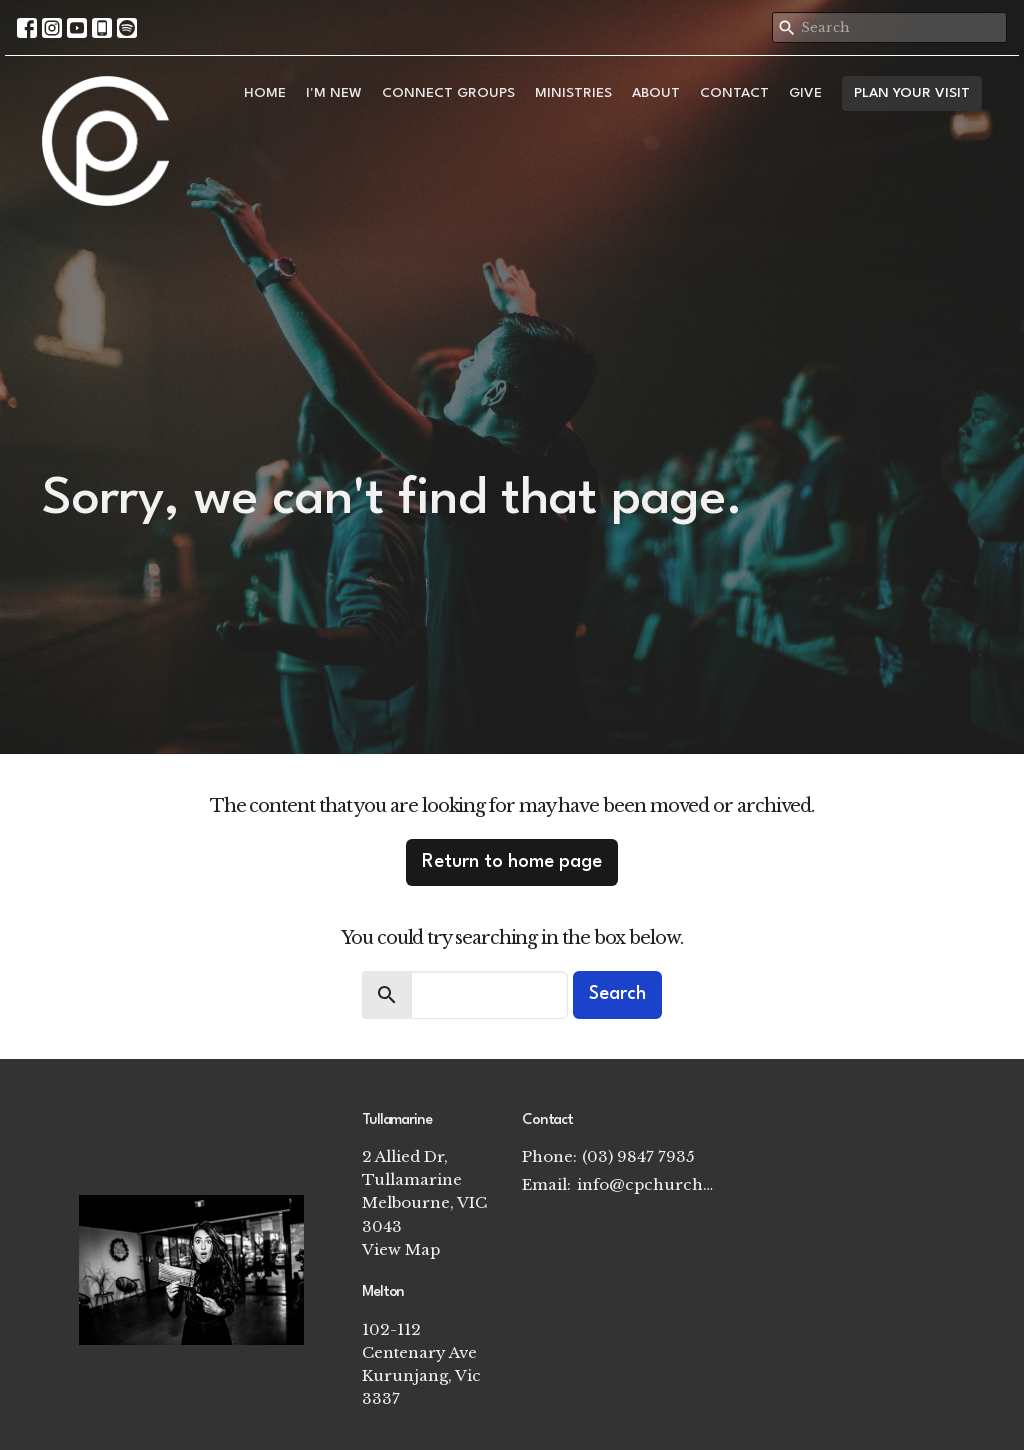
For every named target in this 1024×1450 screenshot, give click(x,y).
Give (805, 93)
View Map (401, 1249)
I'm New (334, 93)
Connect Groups (448, 93)
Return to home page (512, 862)
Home (265, 93)
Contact (734, 93)
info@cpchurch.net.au (646, 1184)
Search (617, 994)
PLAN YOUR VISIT (912, 93)
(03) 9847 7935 (638, 1156)
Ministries (573, 93)
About (656, 93)
